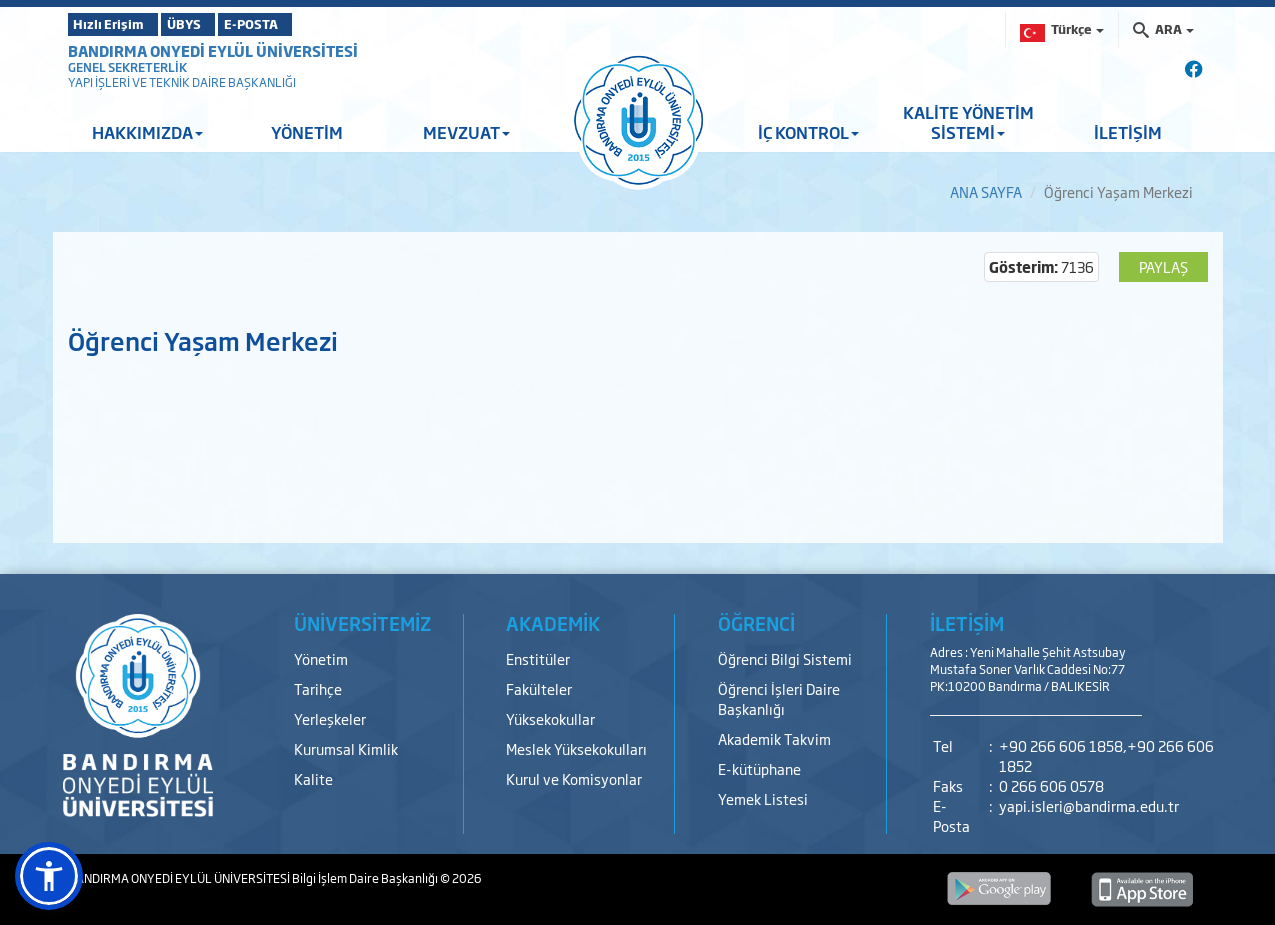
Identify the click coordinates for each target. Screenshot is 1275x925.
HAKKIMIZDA (147, 132)
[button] (49, 876)
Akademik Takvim (774, 738)
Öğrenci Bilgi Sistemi (785, 658)
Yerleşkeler (330, 718)
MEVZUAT (466, 132)
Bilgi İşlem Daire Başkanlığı (366, 878)
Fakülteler (539, 688)
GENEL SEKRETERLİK (127, 67)
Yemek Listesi (763, 798)
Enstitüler (538, 658)
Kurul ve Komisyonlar (574, 778)
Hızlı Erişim (117, 24)
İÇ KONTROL (808, 132)
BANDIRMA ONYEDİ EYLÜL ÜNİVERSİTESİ (213, 50)
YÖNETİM (307, 132)
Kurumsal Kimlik (346, 748)
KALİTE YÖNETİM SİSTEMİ (968, 122)
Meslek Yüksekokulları (576, 748)
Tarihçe (318, 688)
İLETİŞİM (1128, 132)
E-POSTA (308, 24)
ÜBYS (215, 24)
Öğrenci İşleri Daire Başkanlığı (779, 698)
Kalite (313, 778)
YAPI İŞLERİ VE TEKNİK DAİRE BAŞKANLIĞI (182, 82)
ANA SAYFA (986, 191)
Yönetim (321, 658)
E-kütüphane (759, 768)
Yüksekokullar (550, 718)
